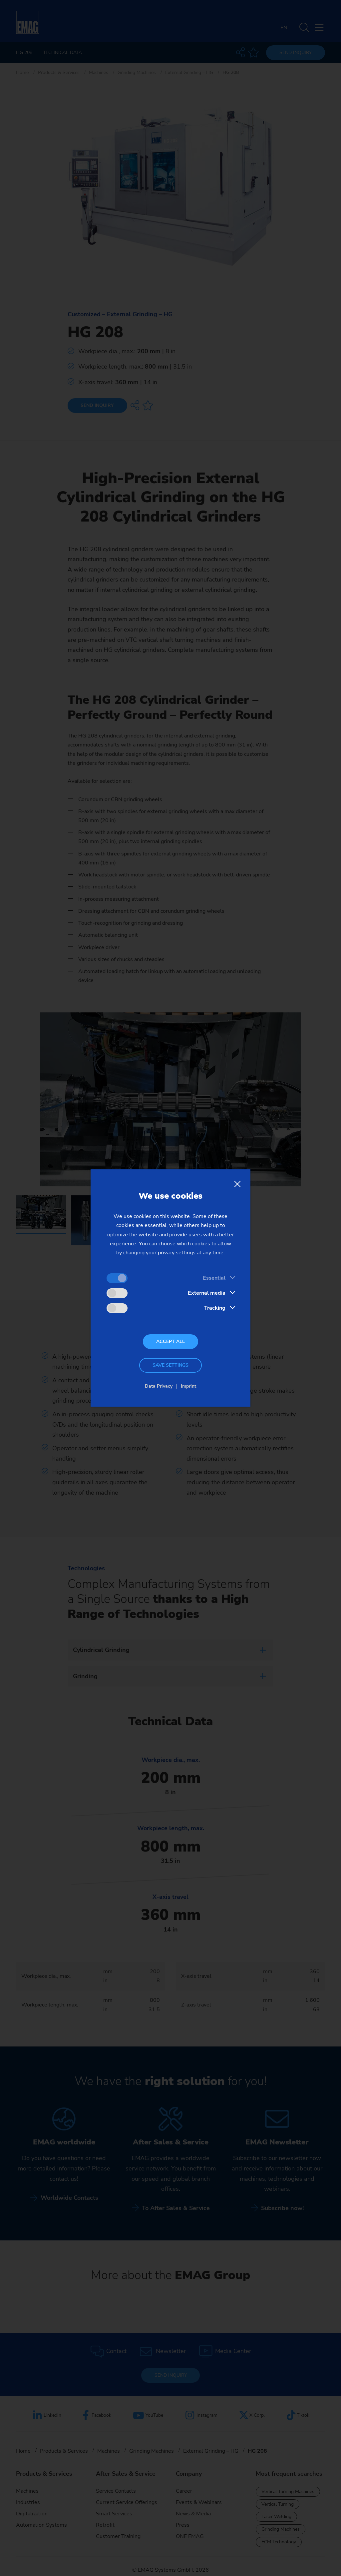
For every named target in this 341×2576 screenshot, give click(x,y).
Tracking (214, 1308)
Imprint (188, 1386)
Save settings (170, 1365)
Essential (214, 1278)
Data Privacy (158, 1386)
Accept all (170, 1341)
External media (206, 1293)
